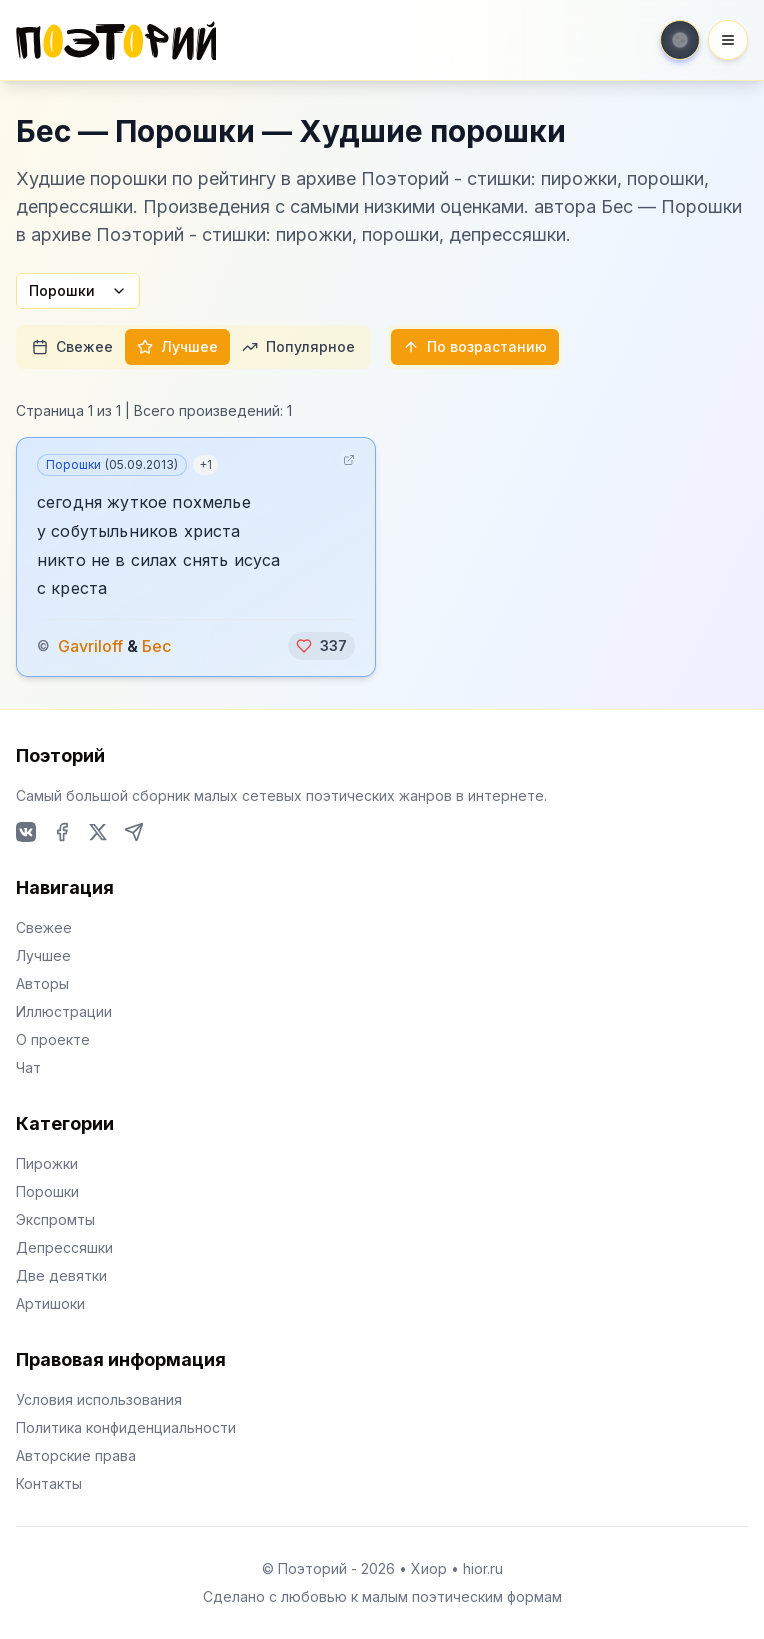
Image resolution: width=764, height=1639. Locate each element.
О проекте (53, 1039)
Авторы (42, 983)
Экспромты (55, 1219)
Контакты (49, 1483)
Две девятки (61, 1275)
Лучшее (177, 346)
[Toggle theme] (680, 40)
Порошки (78, 290)
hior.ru (483, 1568)
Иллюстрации (64, 1011)
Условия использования (99, 1399)
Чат (28, 1067)
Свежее (72, 346)
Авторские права (76, 1455)
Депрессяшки (64, 1247)
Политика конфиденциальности (126, 1427)
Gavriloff (90, 646)
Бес (156, 646)
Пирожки (47, 1163)
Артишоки (50, 1303)
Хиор (429, 1568)
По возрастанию (475, 346)
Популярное (298, 346)
